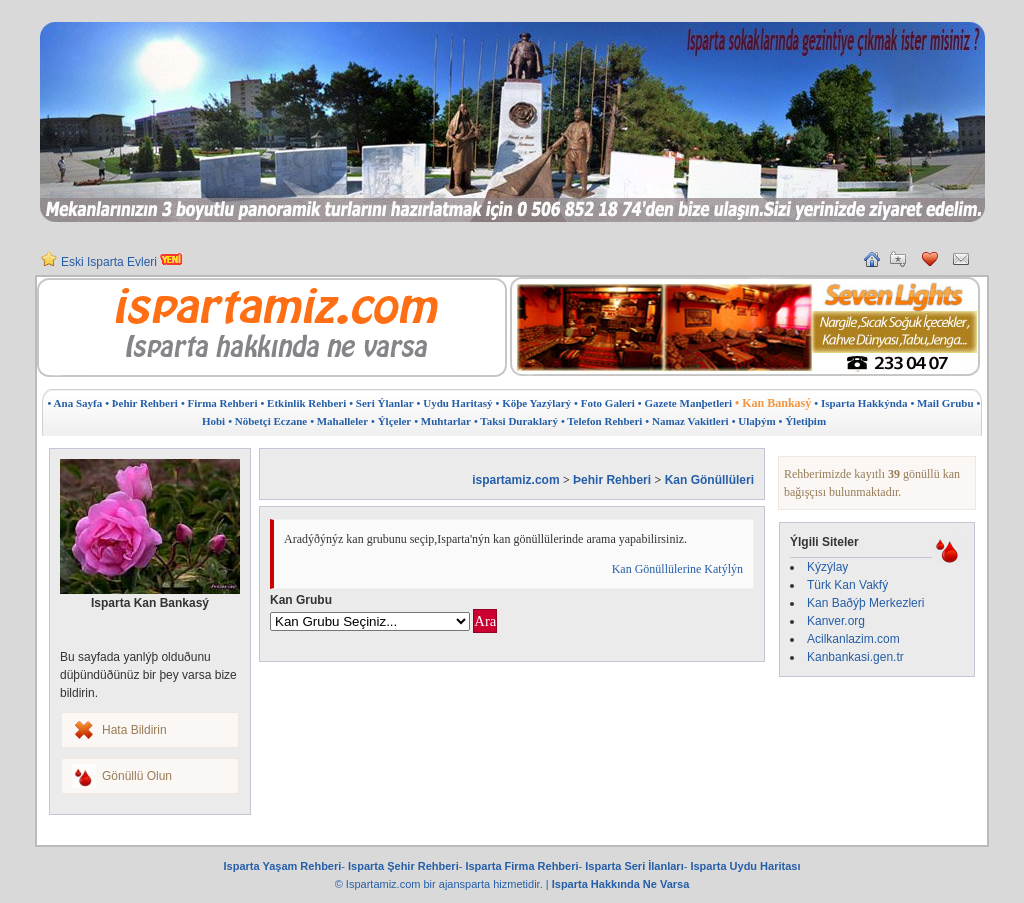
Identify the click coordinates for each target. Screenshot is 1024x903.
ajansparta (466, 884)
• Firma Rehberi (219, 403)
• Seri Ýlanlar (381, 403)
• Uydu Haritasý (455, 403)
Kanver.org (836, 621)
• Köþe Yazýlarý (534, 403)
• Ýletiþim (803, 421)
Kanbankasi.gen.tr (855, 657)
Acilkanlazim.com (853, 639)
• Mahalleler (339, 421)
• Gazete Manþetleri (685, 403)
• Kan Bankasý (773, 403)
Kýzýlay (827, 567)
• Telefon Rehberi (601, 421)
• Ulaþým (754, 421)
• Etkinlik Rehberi (303, 403)
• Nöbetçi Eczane (267, 421)
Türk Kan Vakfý (847, 585)
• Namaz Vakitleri (686, 421)
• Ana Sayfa (75, 403)
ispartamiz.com (515, 480)
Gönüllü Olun (137, 776)
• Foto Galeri (604, 403)
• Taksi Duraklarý (516, 421)
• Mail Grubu (941, 403)
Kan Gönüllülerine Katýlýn (677, 569)
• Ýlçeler (391, 421)
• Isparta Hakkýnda (860, 403)
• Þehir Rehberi (141, 403)
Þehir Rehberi (612, 480)
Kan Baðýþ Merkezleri (865, 603)
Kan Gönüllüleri (709, 480)
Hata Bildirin (134, 730)
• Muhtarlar (442, 421)
